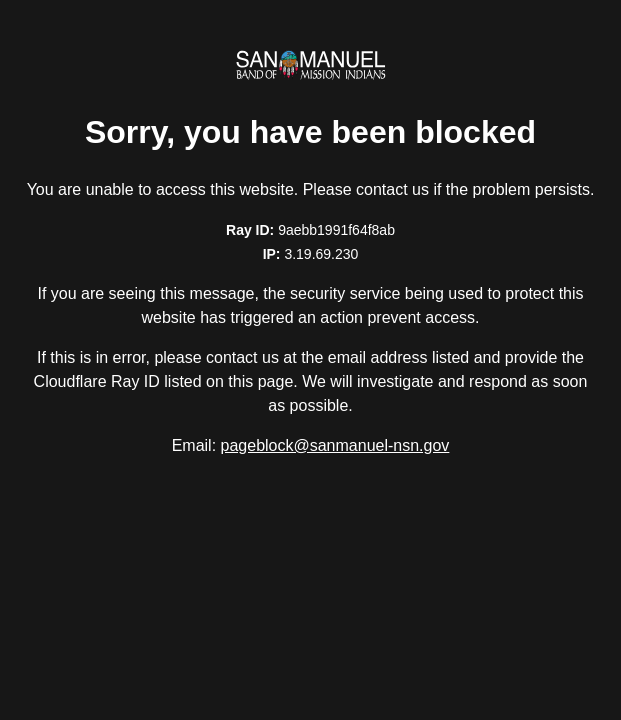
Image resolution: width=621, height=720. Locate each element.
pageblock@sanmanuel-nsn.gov (335, 445)
